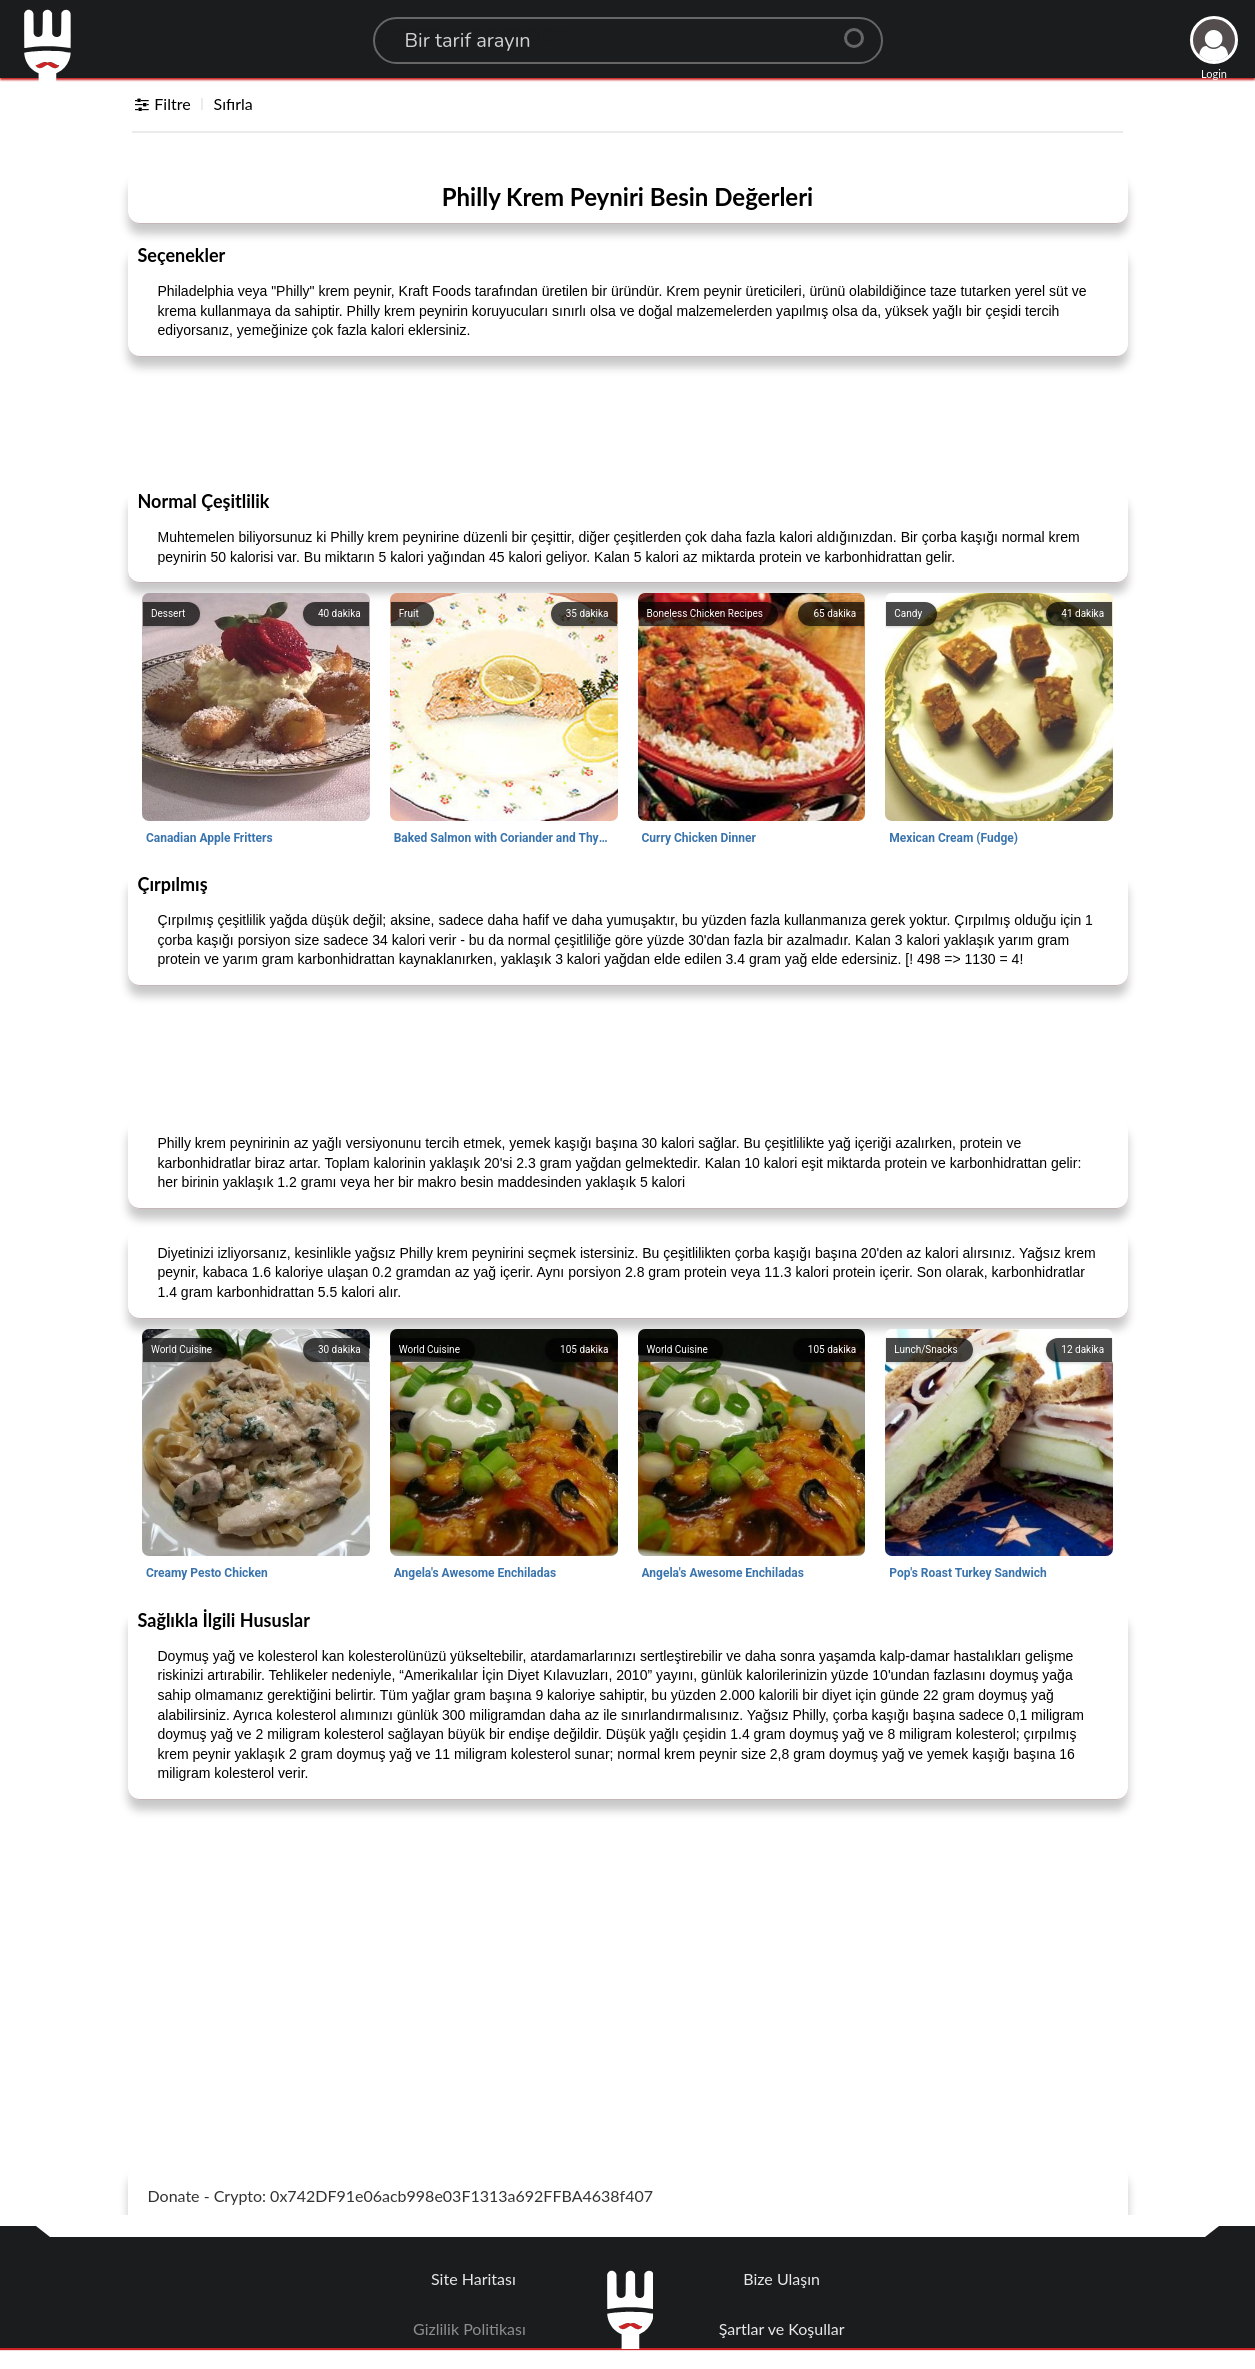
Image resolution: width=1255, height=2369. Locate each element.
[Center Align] (861, 30)
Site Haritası (473, 2278)
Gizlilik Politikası (469, 2328)
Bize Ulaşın (781, 2278)
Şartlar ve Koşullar (782, 2328)
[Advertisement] (628, 422)
